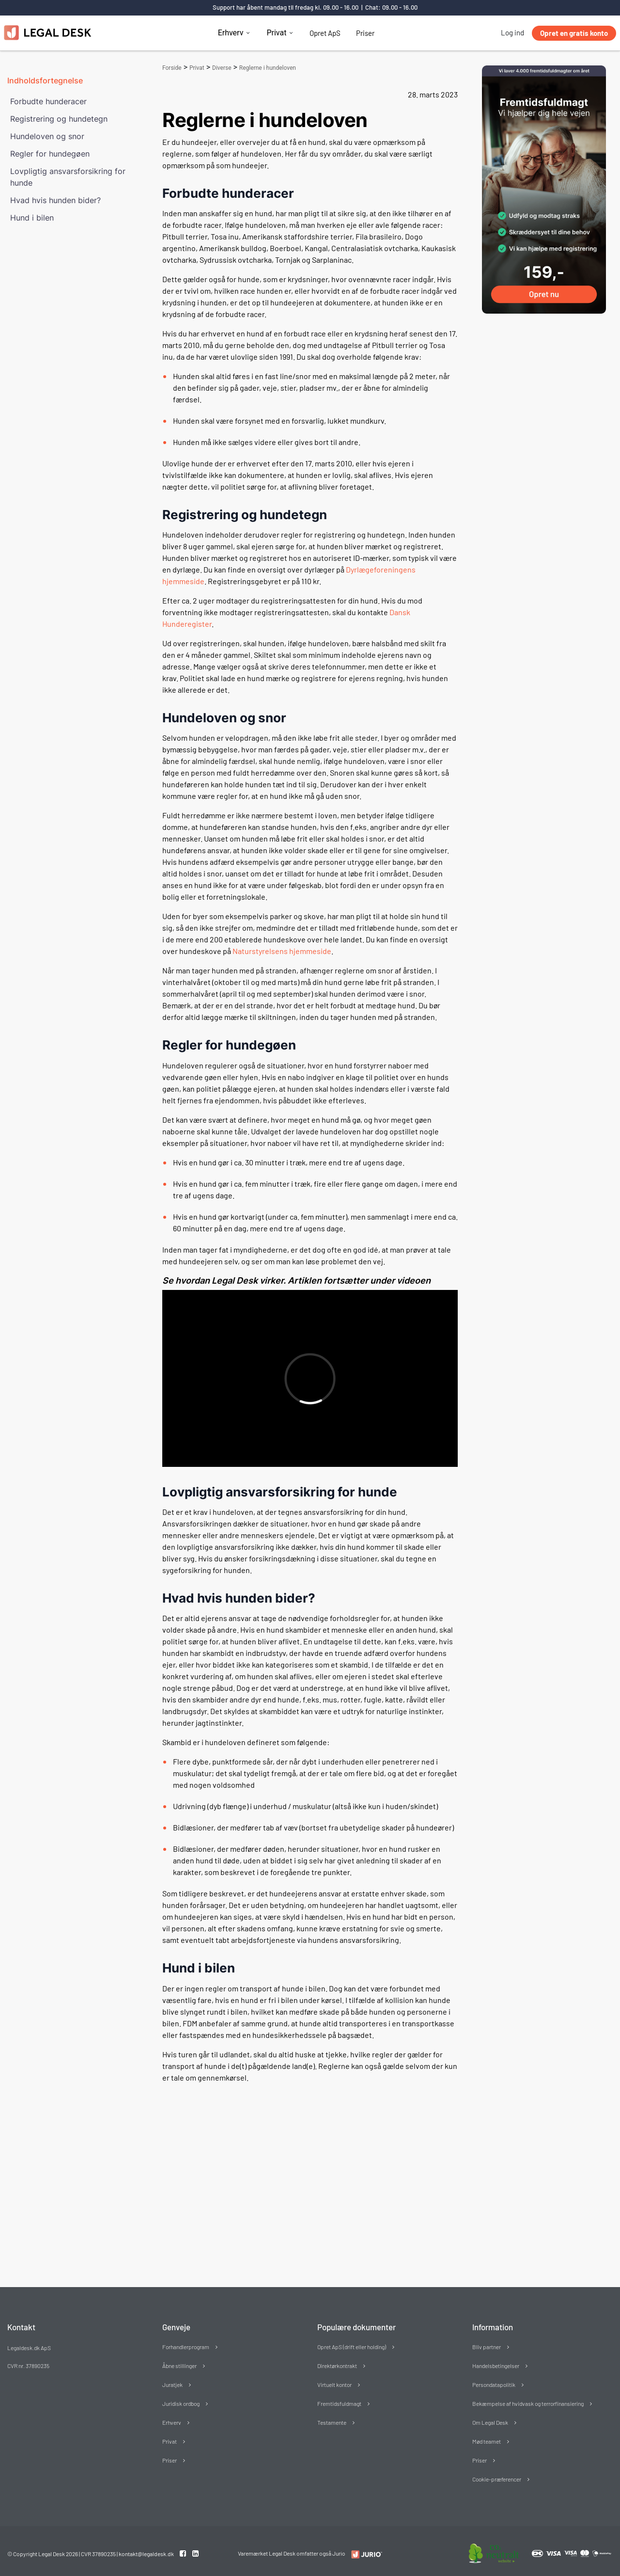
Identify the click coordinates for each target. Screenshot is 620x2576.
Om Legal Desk (490, 2422)
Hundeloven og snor (47, 136)
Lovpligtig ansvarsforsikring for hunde (67, 177)
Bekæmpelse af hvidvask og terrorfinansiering (528, 2403)
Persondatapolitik (493, 2384)
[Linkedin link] (195, 2553)
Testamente (331, 2422)
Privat (276, 32)
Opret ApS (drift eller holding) (351, 2346)
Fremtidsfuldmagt (339, 2403)
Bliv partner (486, 2346)
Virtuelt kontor (334, 2384)
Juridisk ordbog (181, 2403)
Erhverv (231, 32)
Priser (365, 33)
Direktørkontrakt (337, 2365)
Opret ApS (325, 33)
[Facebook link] (183, 2553)
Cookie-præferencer (496, 2479)
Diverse (222, 67)
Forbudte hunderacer (48, 101)
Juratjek (172, 2384)
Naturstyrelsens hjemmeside (281, 950)
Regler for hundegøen (50, 154)
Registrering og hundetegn (59, 119)
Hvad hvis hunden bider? (55, 200)
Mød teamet (486, 2441)
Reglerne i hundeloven (267, 67)
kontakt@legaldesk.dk (146, 2553)
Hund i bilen (32, 218)
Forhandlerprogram (185, 2346)
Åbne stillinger (179, 2365)
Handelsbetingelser (495, 2365)
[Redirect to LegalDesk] (364, 2554)
